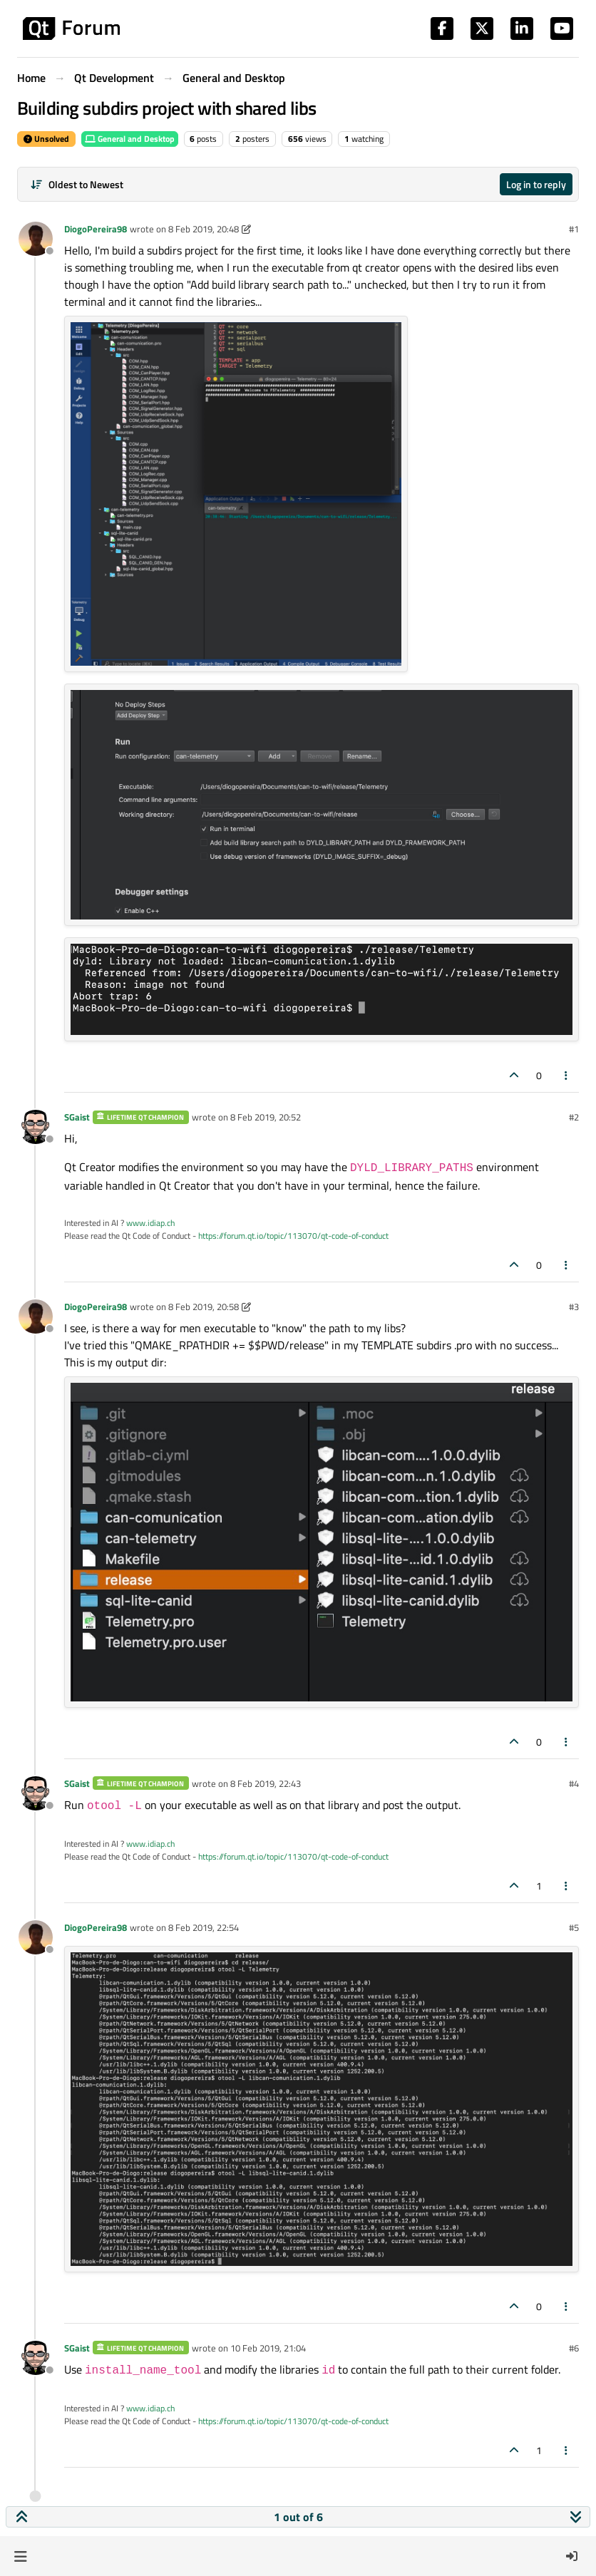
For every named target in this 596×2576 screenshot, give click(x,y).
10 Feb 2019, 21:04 (268, 2348)
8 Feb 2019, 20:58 (203, 1306)
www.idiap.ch (150, 1223)
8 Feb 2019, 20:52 (265, 1117)
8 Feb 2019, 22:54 (203, 1927)
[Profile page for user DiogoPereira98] (36, 239)
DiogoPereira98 (95, 229)
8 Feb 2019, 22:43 (265, 1783)
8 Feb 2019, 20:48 (203, 229)
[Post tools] (567, 1075)
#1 (574, 229)
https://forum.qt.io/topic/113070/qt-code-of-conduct (293, 1235)
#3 (574, 1306)
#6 (574, 2348)
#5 (574, 1927)
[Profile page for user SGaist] (36, 1127)
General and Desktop (130, 138)
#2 (574, 1117)
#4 (574, 1783)
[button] (20, 2556)
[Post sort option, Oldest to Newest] (77, 184)
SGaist (77, 1117)
